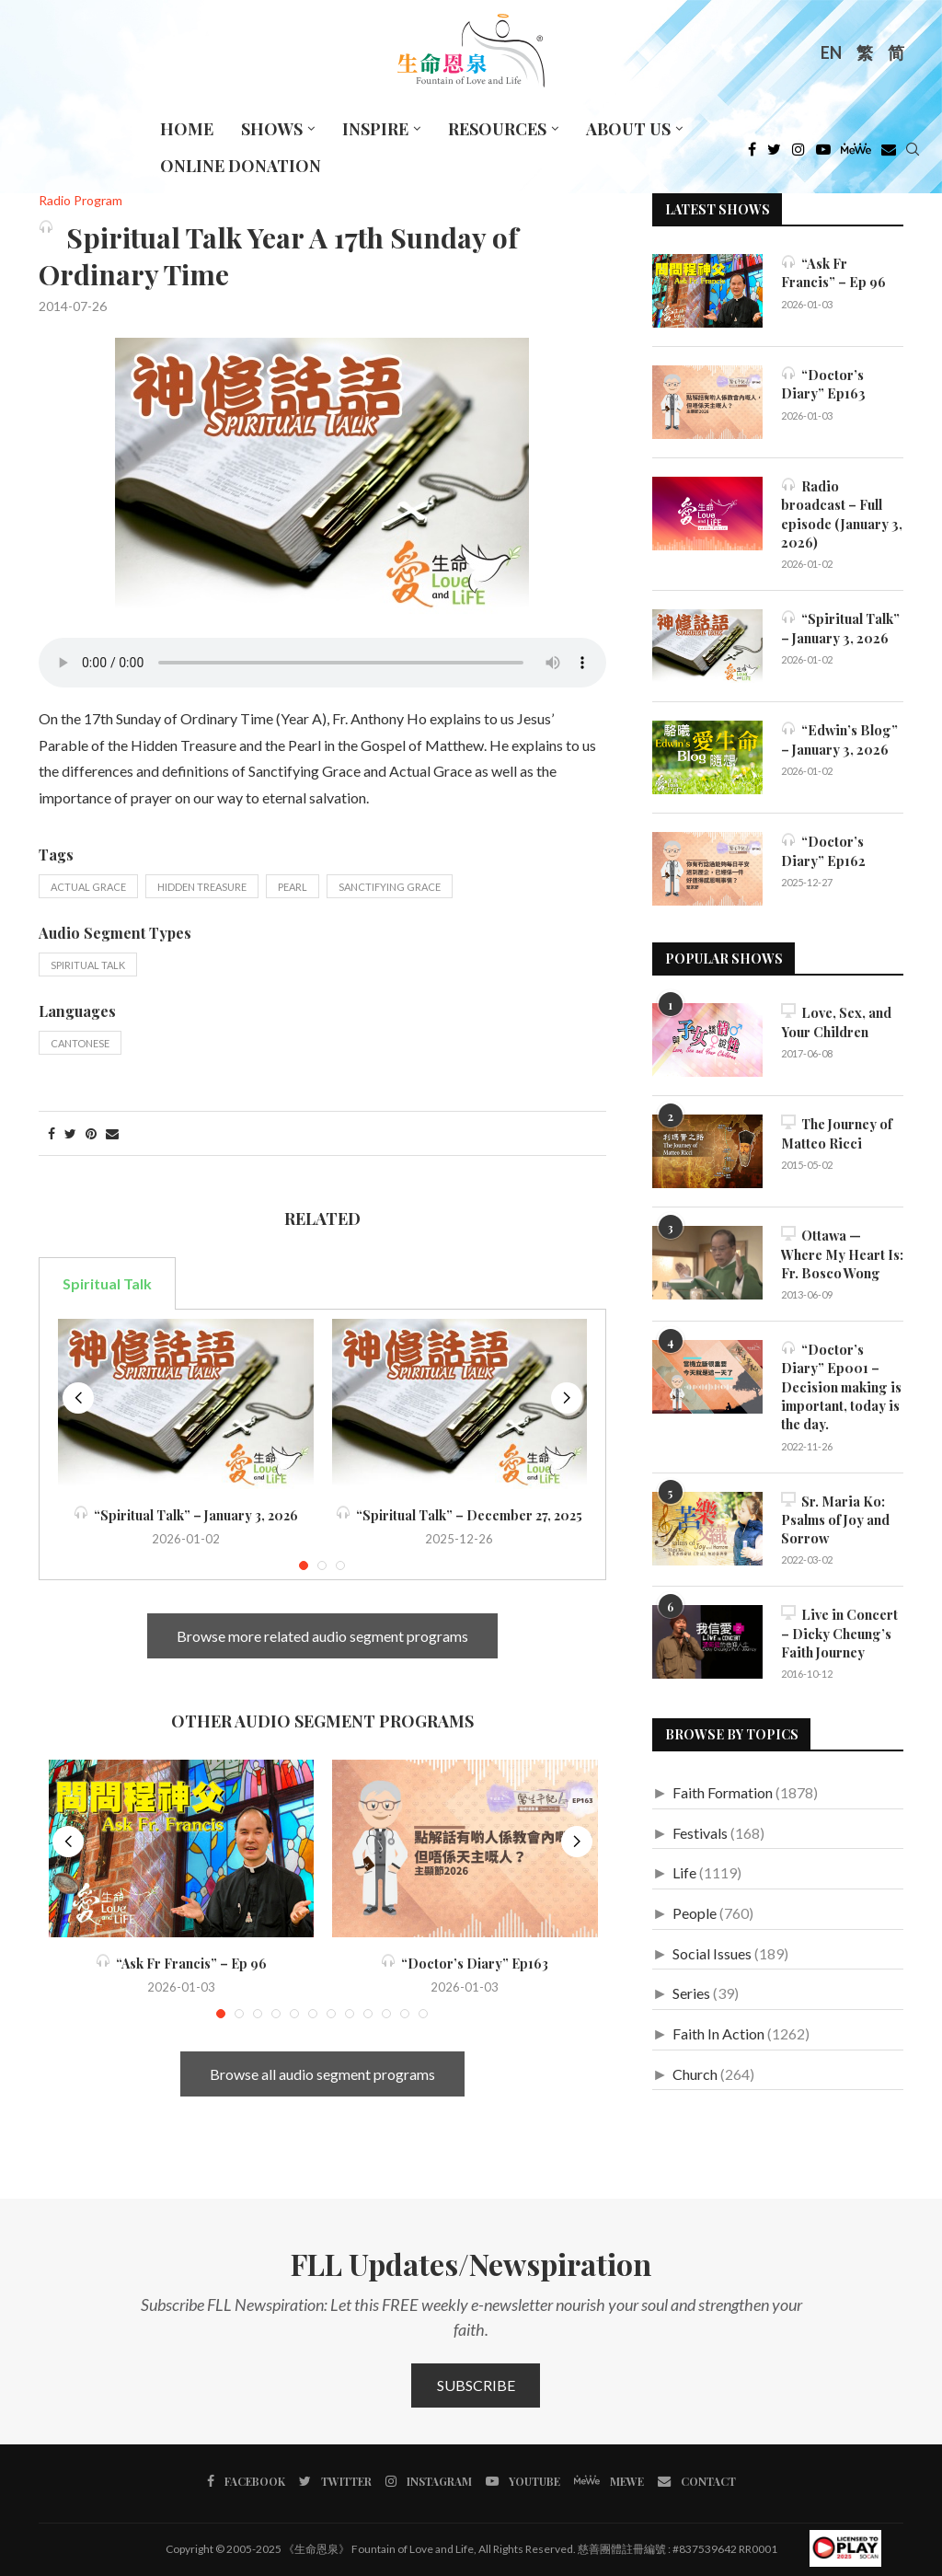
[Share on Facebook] (51, 1133)
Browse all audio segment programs (322, 2074)
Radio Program (80, 200)
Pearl (292, 887)
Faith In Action (718, 2021)
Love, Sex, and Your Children (835, 1019)
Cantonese (80, 1043)
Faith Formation (722, 1780)
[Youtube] (823, 154)
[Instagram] (798, 154)
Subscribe (476, 2385)
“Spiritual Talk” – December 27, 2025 (459, 1515)
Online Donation (240, 166)
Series (691, 1982)
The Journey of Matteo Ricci (836, 1131)
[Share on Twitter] (70, 1133)
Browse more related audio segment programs (322, 1636)
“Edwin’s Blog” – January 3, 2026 (837, 736)
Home (186, 129)
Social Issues (712, 1941)
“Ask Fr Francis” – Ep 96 (181, 1963)
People (694, 1901)
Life (684, 1861)
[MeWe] (856, 154)
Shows (272, 129)
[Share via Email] (112, 1133)
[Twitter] (774, 154)
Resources (497, 129)
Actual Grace (88, 887)
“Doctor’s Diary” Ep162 (822, 847)
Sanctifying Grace (390, 887)
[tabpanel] (322, 1445)
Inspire (375, 129)
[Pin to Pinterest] (91, 1133)
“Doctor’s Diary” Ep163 (464, 1963)
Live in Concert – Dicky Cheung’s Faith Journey (837, 1621)
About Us (628, 129)
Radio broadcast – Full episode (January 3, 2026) (841, 513)
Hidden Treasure (202, 887)
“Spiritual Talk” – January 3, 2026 (186, 1515)
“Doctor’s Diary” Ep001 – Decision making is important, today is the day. (839, 1380)
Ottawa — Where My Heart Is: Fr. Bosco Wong (841, 1250)
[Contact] (693, 2481)
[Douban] (888, 154)
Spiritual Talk (88, 965)
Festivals (700, 1821)
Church (695, 2062)
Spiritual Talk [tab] (107, 1283)
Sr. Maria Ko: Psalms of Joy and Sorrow (835, 1510)
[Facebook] (752, 154)
